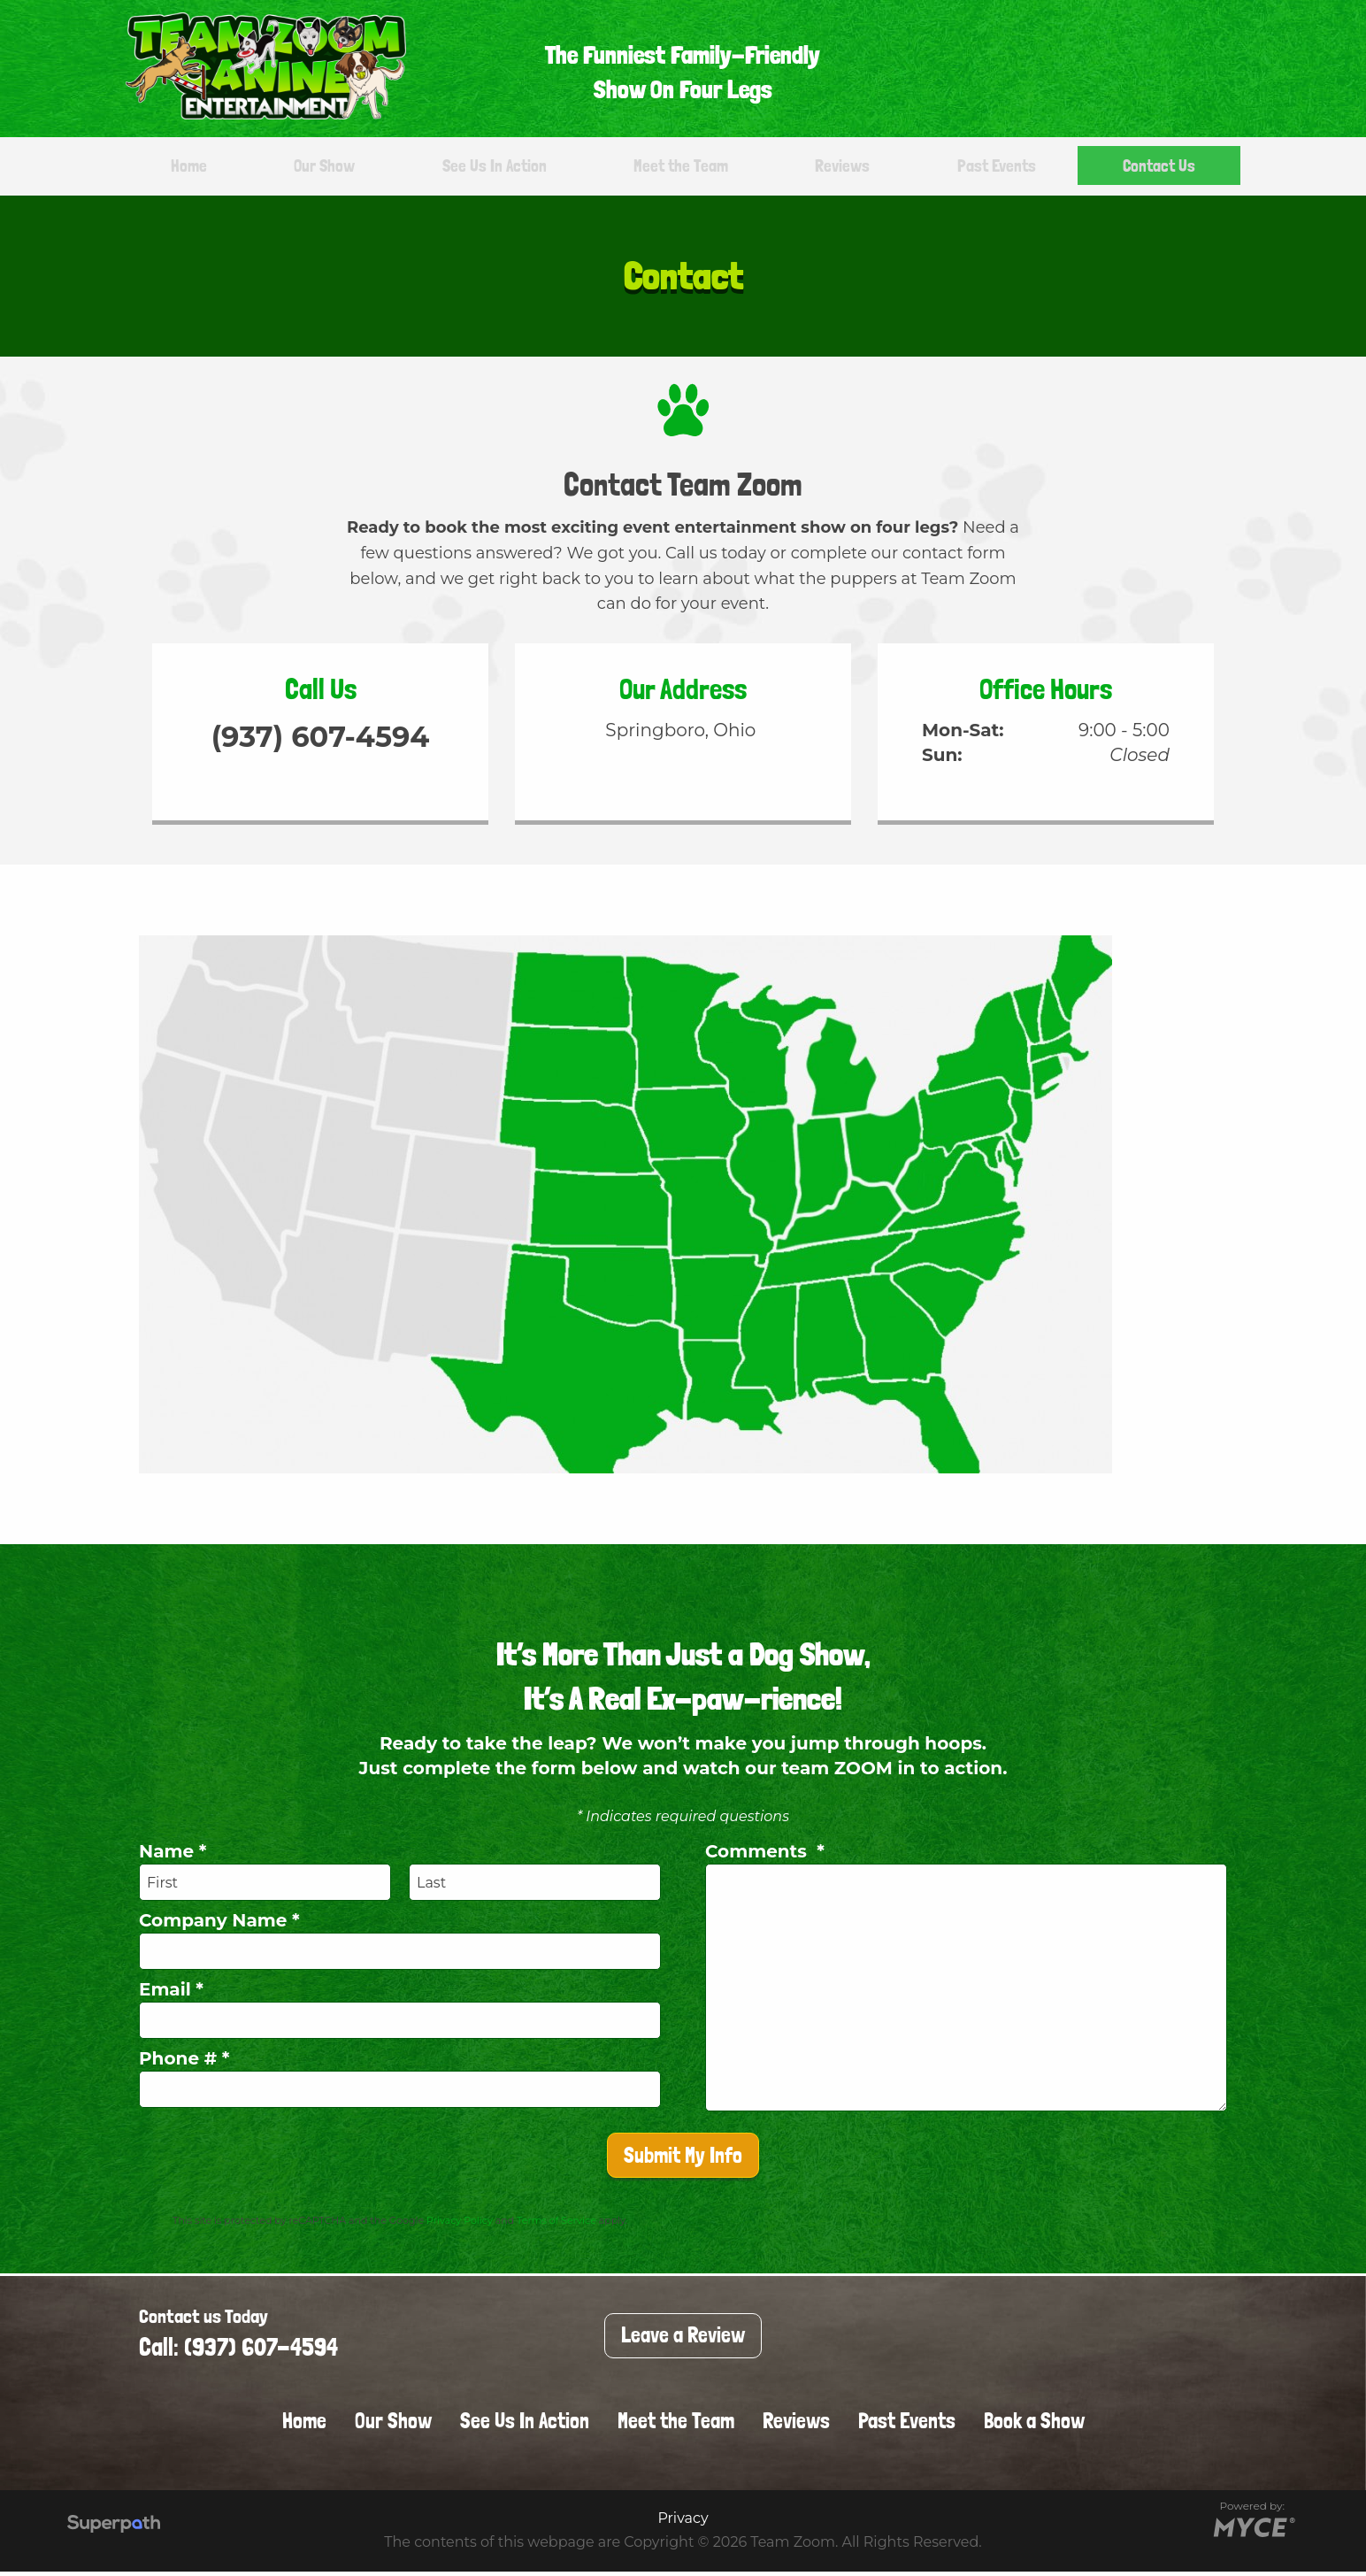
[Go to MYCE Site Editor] (1252, 2530)
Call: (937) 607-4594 (238, 2351)
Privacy (682, 2522)
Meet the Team (681, 168)
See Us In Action (490, 168)
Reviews (841, 168)
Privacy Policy (459, 2224)
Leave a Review (683, 2339)
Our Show (318, 168)
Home (190, 168)
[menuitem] (182, 168)
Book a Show (1034, 2425)
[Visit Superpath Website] (113, 2530)
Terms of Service (556, 2224)
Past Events (991, 168)
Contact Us (1154, 168)
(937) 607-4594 (320, 748)
